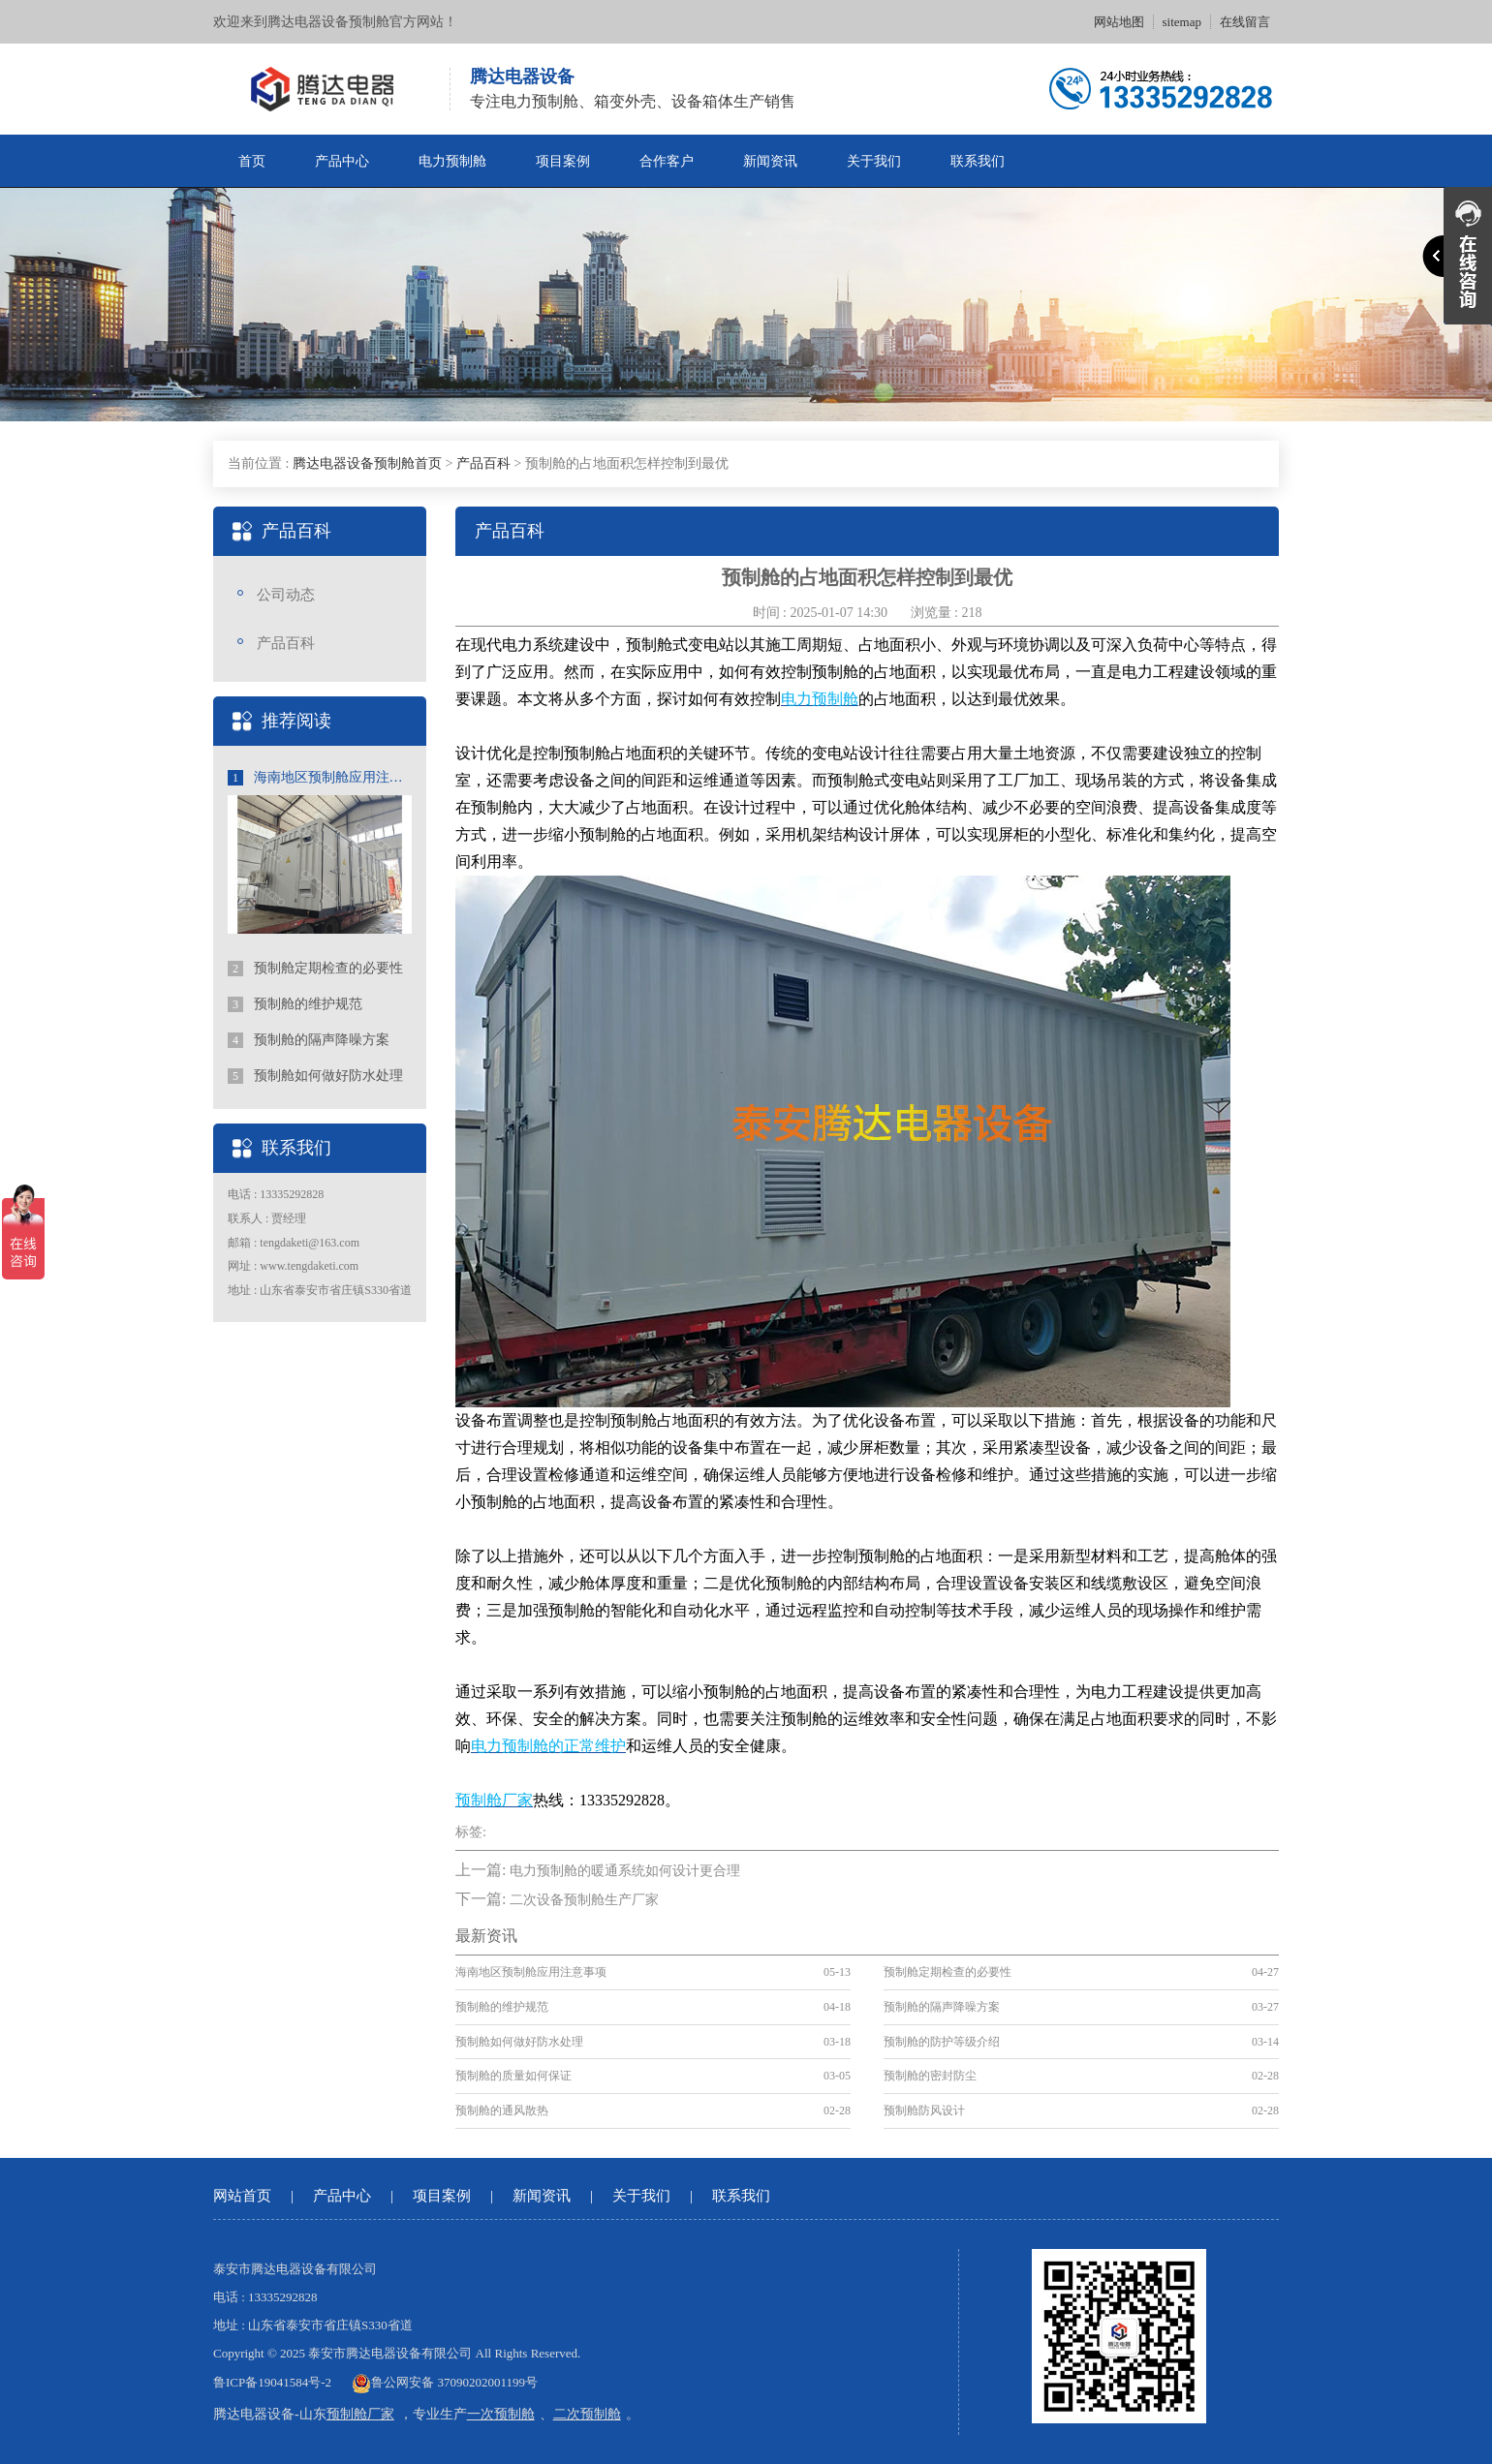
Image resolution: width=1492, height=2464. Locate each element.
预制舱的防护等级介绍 (942, 2041)
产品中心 (342, 161)
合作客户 (666, 161)
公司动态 (286, 594)
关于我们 (874, 161)
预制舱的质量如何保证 (513, 2075)
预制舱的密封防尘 (930, 2075)
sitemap (1182, 22)
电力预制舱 (452, 161)
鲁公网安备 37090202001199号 (445, 2382)
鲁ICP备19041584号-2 (272, 2382)
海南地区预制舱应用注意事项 (320, 777)
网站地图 (1119, 22)
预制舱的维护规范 (295, 1004)
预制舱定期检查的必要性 (315, 968)
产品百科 (483, 463)
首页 (251, 161)
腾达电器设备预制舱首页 (367, 463)
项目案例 (563, 161)
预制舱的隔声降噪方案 (308, 1040)
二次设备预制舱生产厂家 (584, 1900)
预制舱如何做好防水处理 (315, 1076)
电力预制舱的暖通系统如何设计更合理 (625, 1870)
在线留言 (1245, 22)
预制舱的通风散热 (501, 2110)
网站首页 (242, 2195)
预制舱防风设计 (924, 2110)
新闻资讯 (770, 161)
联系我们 (977, 161)
